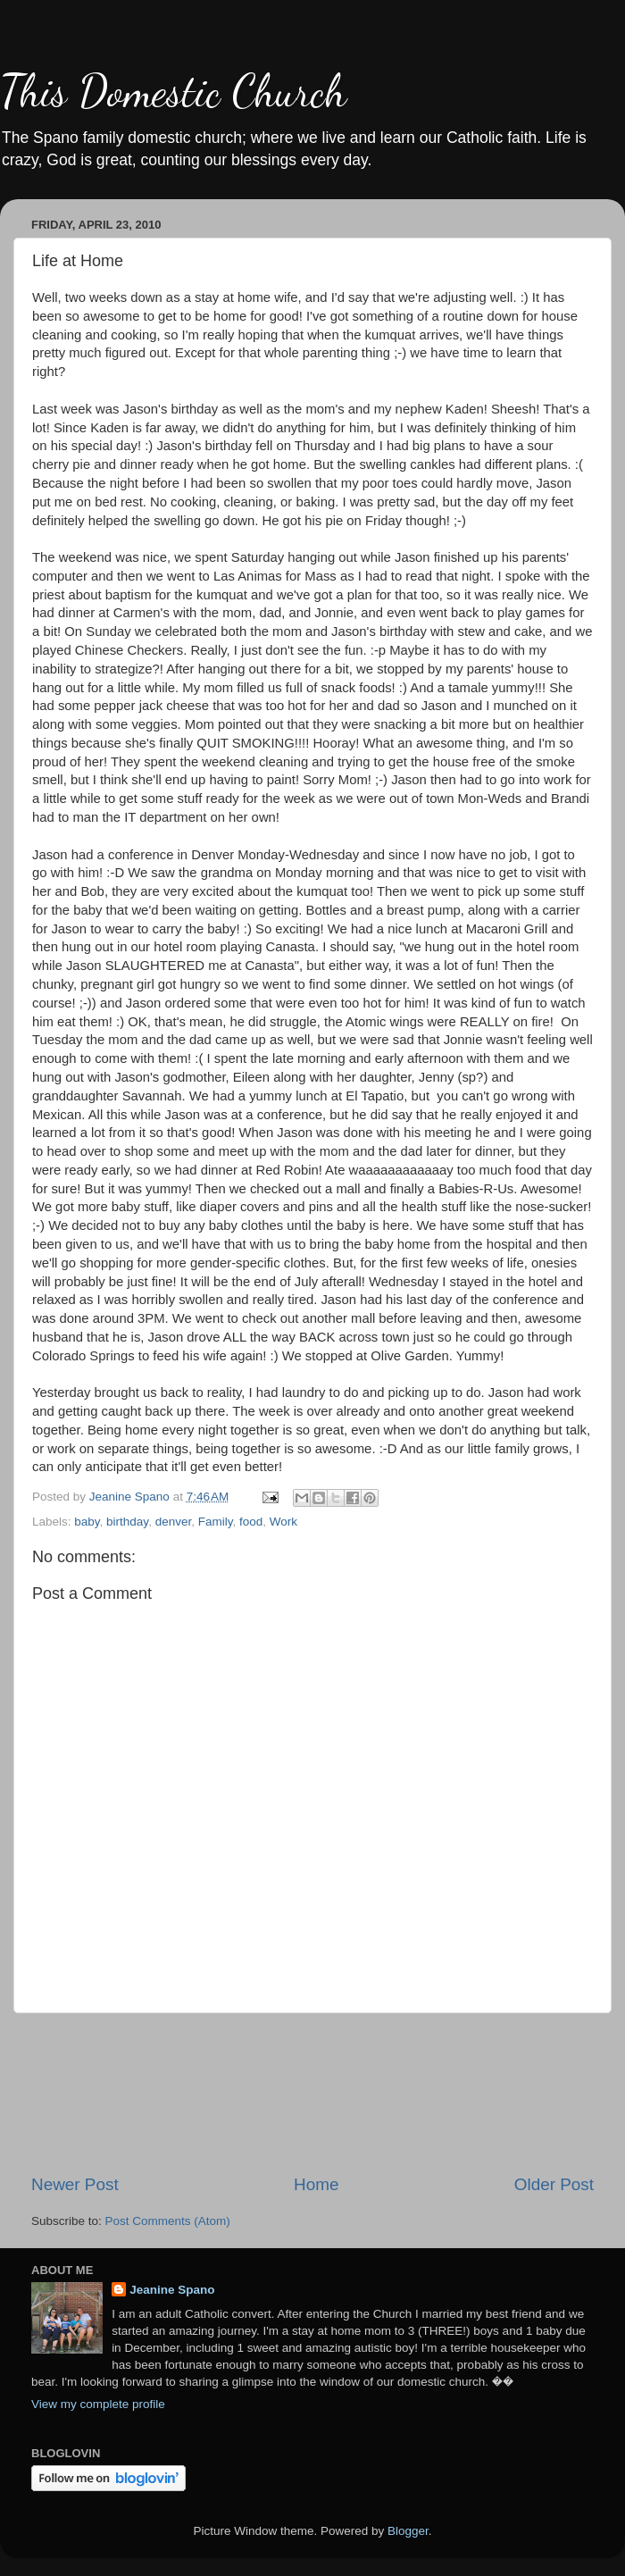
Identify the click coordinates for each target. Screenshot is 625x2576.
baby (86, 1521)
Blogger (408, 2531)
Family (215, 1521)
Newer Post (75, 2184)
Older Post (554, 2184)
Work (283, 1521)
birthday (127, 1521)
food (250, 1521)
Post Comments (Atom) (167, 2221)
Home (316, 2184)
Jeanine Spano (171, 2289)
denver (173, 1521)
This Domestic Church (173, 91)
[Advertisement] (313, 2093)
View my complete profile (98, 2404)
